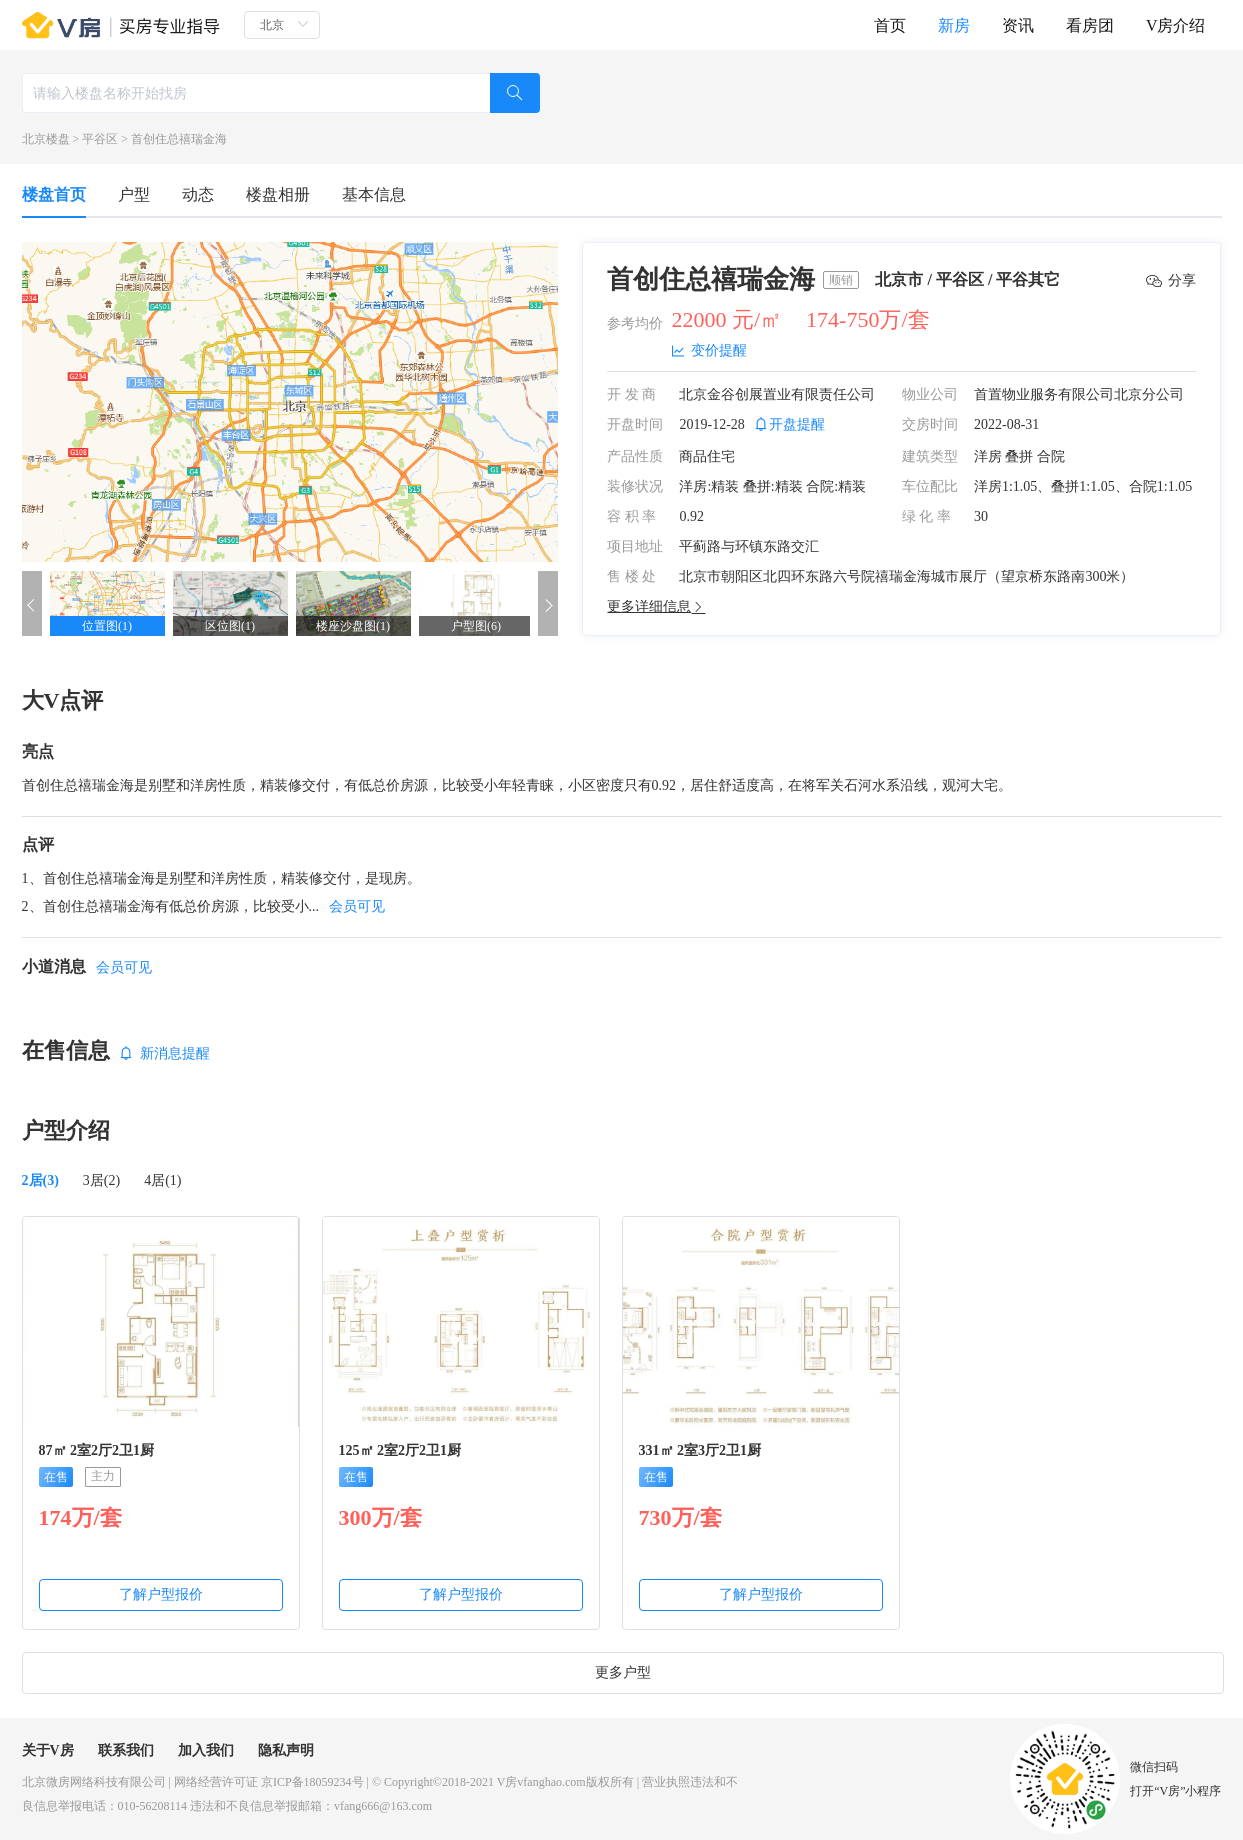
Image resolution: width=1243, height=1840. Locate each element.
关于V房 (48, 1750)
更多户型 (623, 1672)
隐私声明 (286, 1750)
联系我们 (126, 1750)
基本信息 (374, 194)
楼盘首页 (54, 194)
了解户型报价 (161, 1594)
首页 (890, 25)
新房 (954, 25)
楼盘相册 (278, 194)
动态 (198, 194)
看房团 (1090, 25)
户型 (134, 194)
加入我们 (206, 1750)
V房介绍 (1176, 25)
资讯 (1018, 25)
